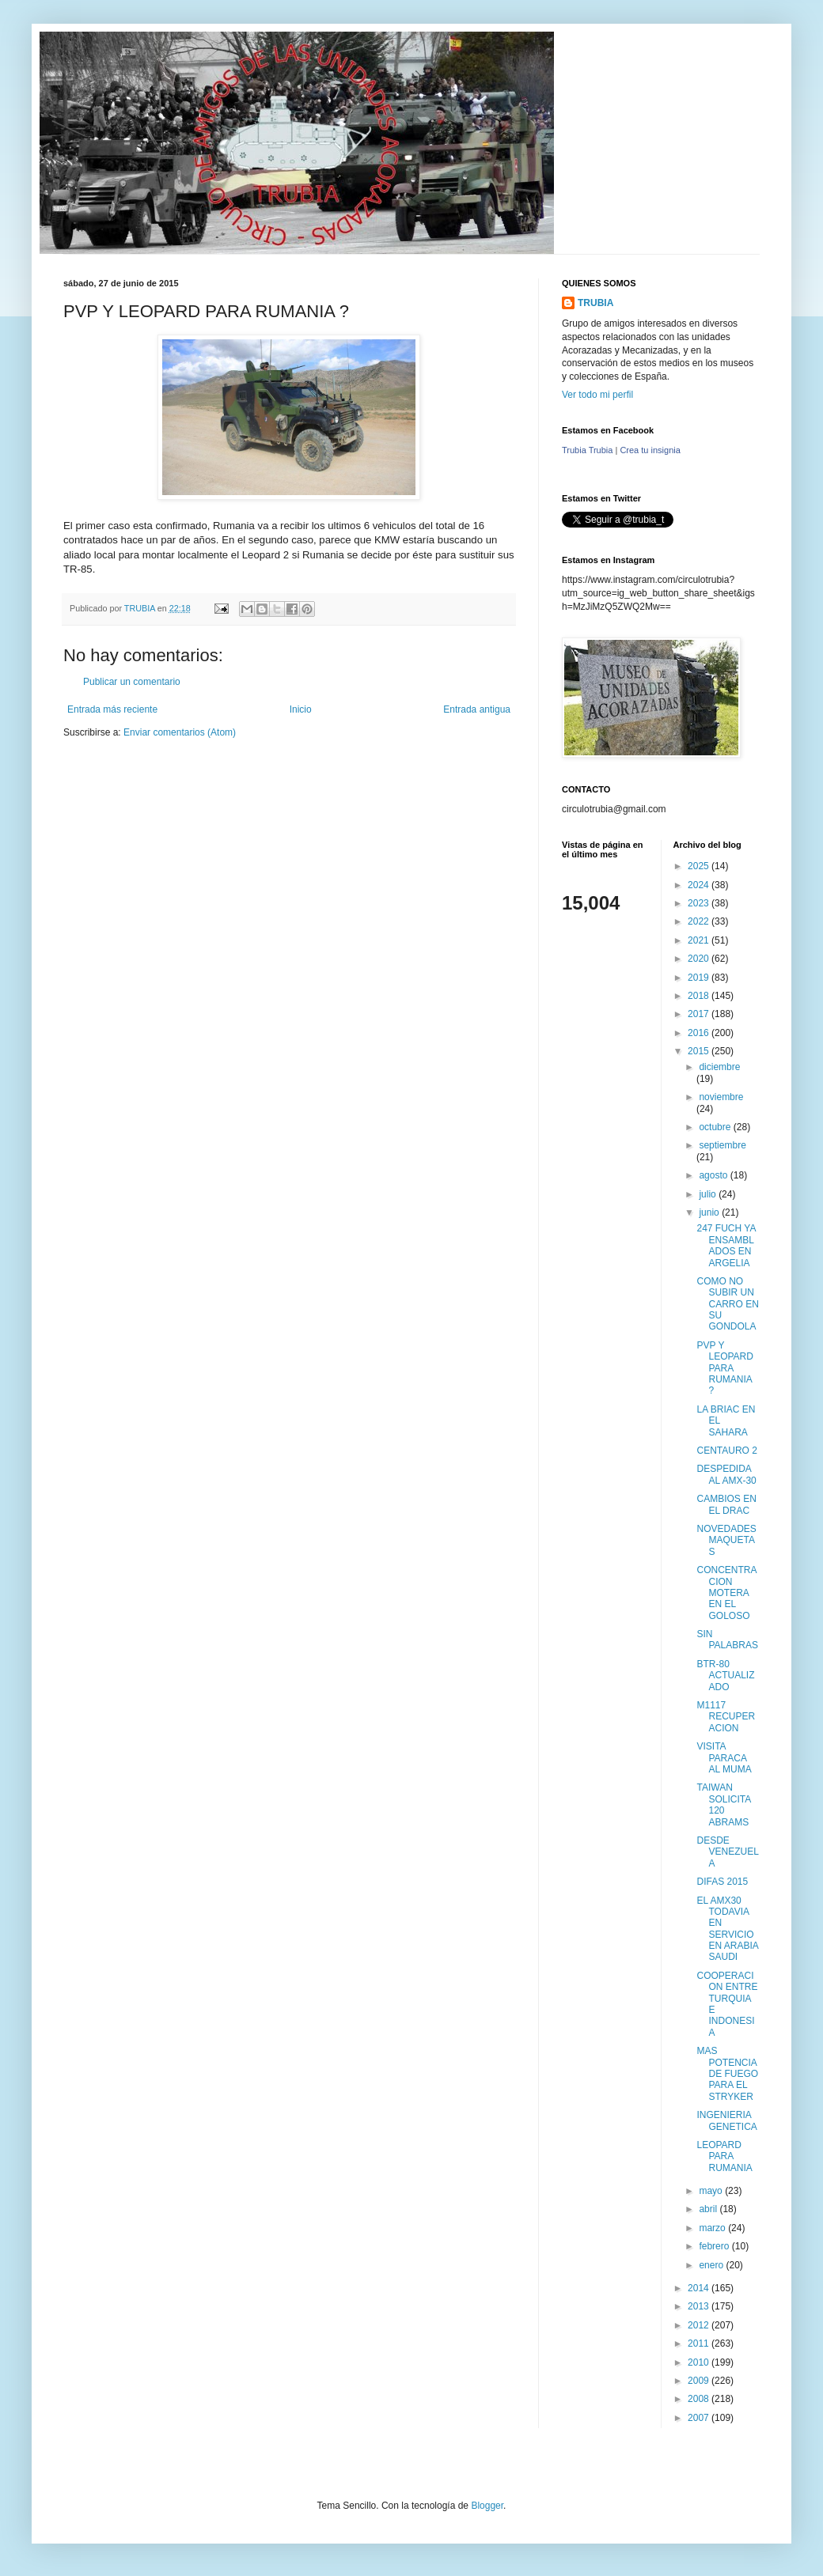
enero (712, 2265)
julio (709, 1194)
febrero (715, 2246)
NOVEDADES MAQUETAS (726, 1540)
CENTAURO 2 (726, 1450)
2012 (699, 2325)
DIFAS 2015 (722, 1881)
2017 (699, 1013)
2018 (699, 995)
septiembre (722, 1145)
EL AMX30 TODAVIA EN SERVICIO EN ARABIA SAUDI (727, 1929)
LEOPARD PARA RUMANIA (724, 2156)
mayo (712, 2190)
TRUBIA (595, 302)
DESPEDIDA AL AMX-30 (726, 1474)
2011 (699, 2343)
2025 (699, 866)
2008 (699, 2398)
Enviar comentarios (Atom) (179, 732)
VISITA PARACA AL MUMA (723, 1758)
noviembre (721, 1097)
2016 (699, 1032)
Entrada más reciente (112, 709)
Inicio (301, 709)
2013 (699, 2306)
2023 (699, 903)
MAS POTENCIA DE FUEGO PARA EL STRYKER (727, 2073)
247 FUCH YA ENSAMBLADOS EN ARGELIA (725, 1245)
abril (709, 2209)
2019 (699, 977)
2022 (699, 921)
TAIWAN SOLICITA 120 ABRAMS (723, 1804)
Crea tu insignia (650, 450)
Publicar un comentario (131, 681)
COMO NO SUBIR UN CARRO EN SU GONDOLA (727, 1304)
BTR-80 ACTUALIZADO (725, 1676)
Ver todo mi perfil (597, 394)
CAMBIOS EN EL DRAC (726, 1504)
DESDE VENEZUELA (727, 1852)
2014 (699, 2288)
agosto (714, 1175)
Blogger (487, 2505)
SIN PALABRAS (726, 1639)
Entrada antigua (476, 709)
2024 (699, 885)
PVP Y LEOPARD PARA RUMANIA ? (724, 1368)
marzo (713, 2228)
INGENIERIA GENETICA (726, 2120)
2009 (699, 2380)
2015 (699, 1051)
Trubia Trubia (587, 450)
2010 (699, 2362)
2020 (699, 958)
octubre (716, 1127)
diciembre (719, 1066)
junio (710, 1212)
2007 (699, 2417)
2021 (699, 940)
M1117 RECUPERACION (725, 1717)
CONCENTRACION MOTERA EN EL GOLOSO (726, 1592)
